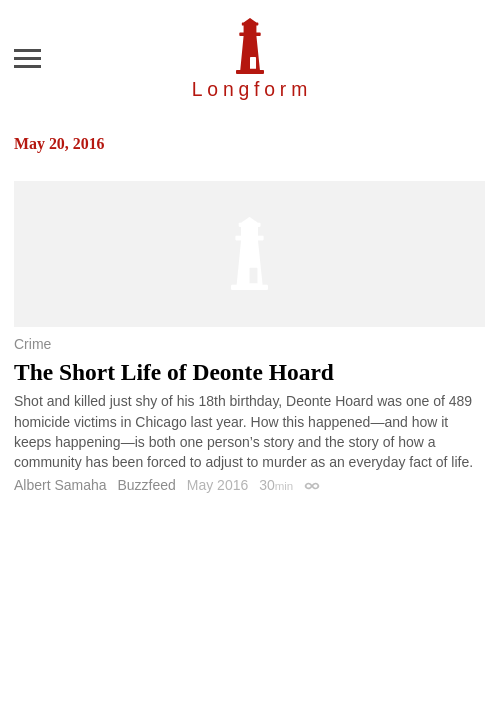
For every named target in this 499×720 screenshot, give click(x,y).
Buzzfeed (147, 485)
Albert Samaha (60, 485)
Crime (32, 344)
